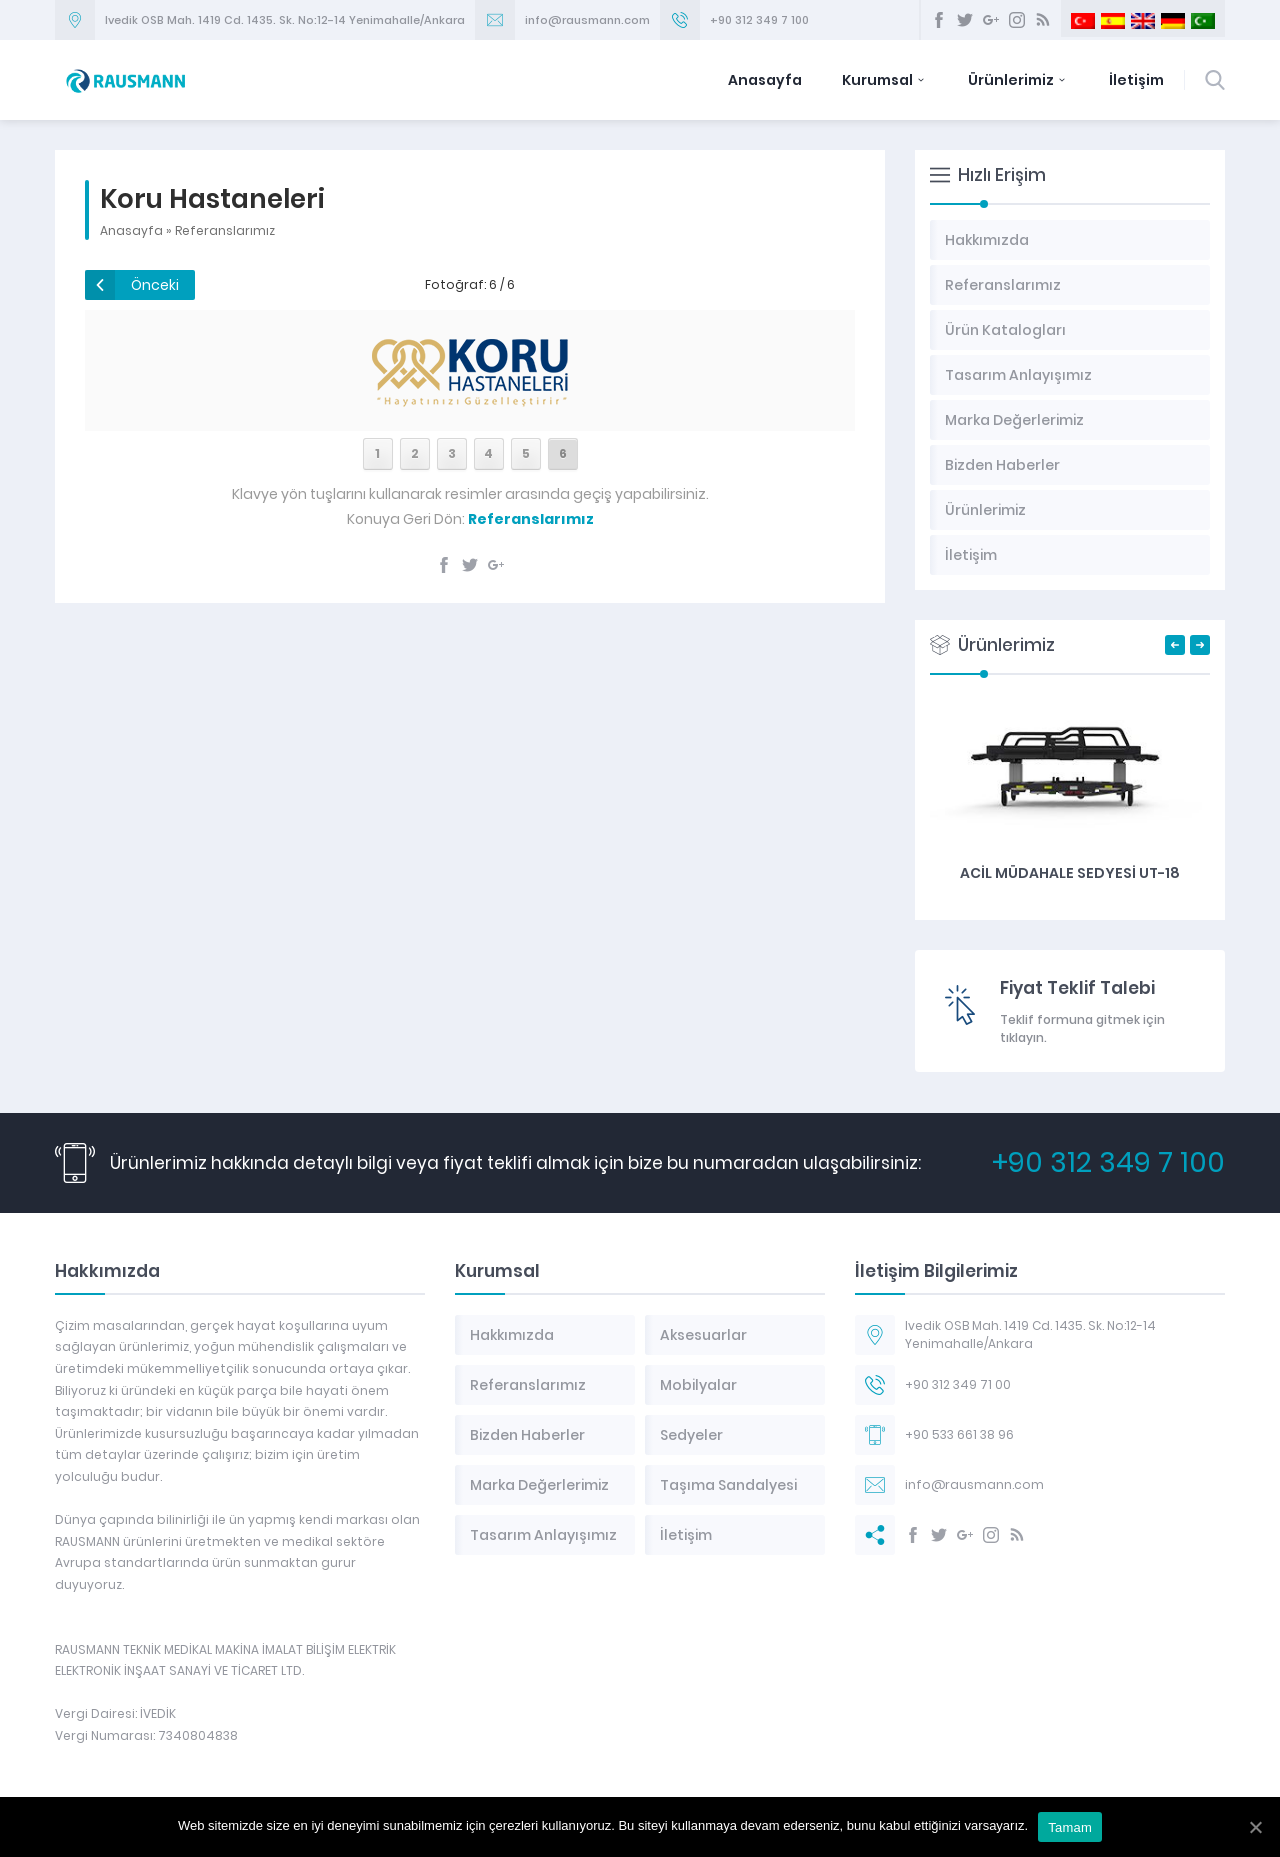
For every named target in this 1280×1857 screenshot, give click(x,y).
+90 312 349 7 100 (759, 20)
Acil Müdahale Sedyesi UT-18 (1070, 873)
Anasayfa (765, 80)
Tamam (1070, 1827)
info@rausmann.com (587, 20)
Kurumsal (885, 80)
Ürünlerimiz (1018, 80)
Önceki (155, 285)
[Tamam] (1255, 1827)
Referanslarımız (225, 230)
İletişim (1136, 80)
